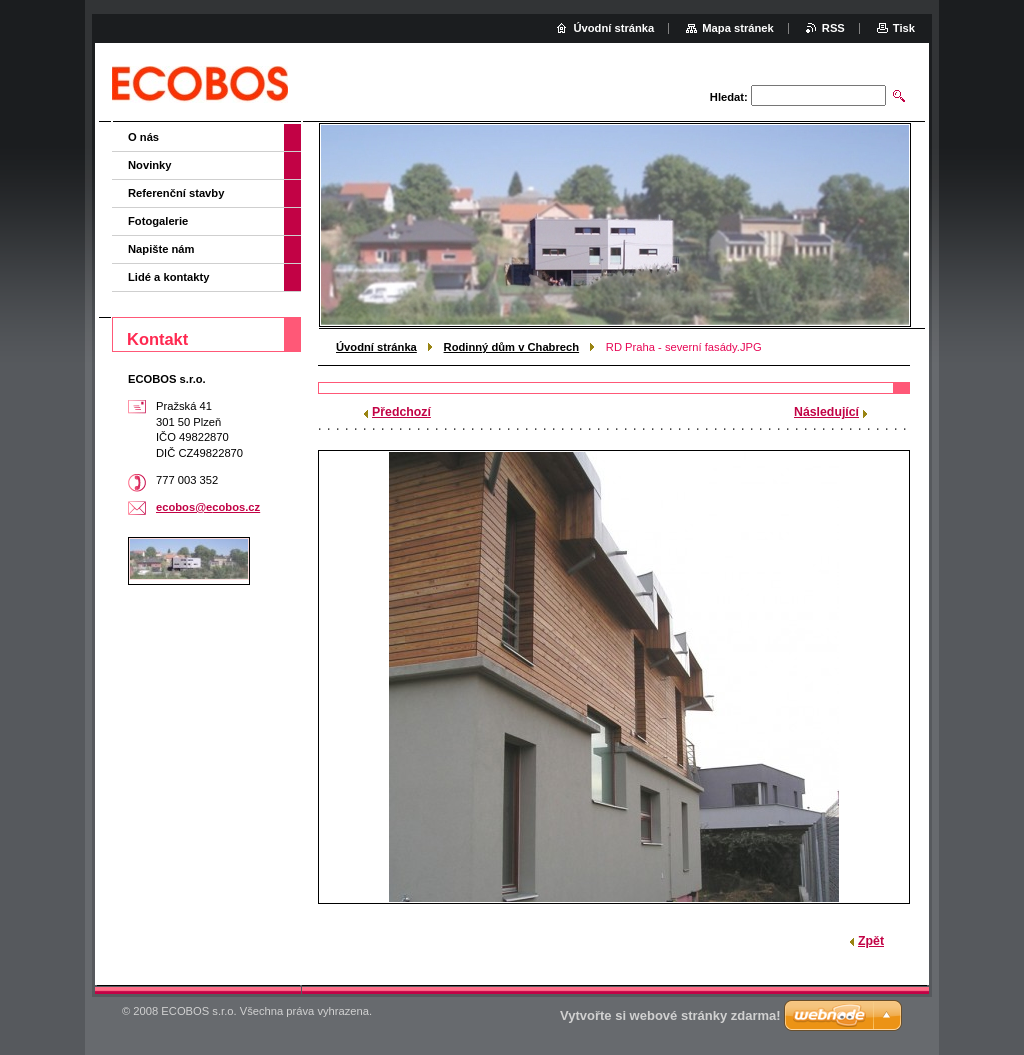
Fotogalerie (158, 221)
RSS (833, 28)
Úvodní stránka (376, 347)
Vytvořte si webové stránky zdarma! (670, 1015)
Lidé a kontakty (168, 277)
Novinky (150, 165)
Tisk (904, 28)
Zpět (871, 941)
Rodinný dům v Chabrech (512, 347)
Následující (826, 412)
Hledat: (729, 97)
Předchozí (401, 412)
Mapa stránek (738, 28)
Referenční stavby (176, 193)
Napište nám (161, 249)
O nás (143, 137)
